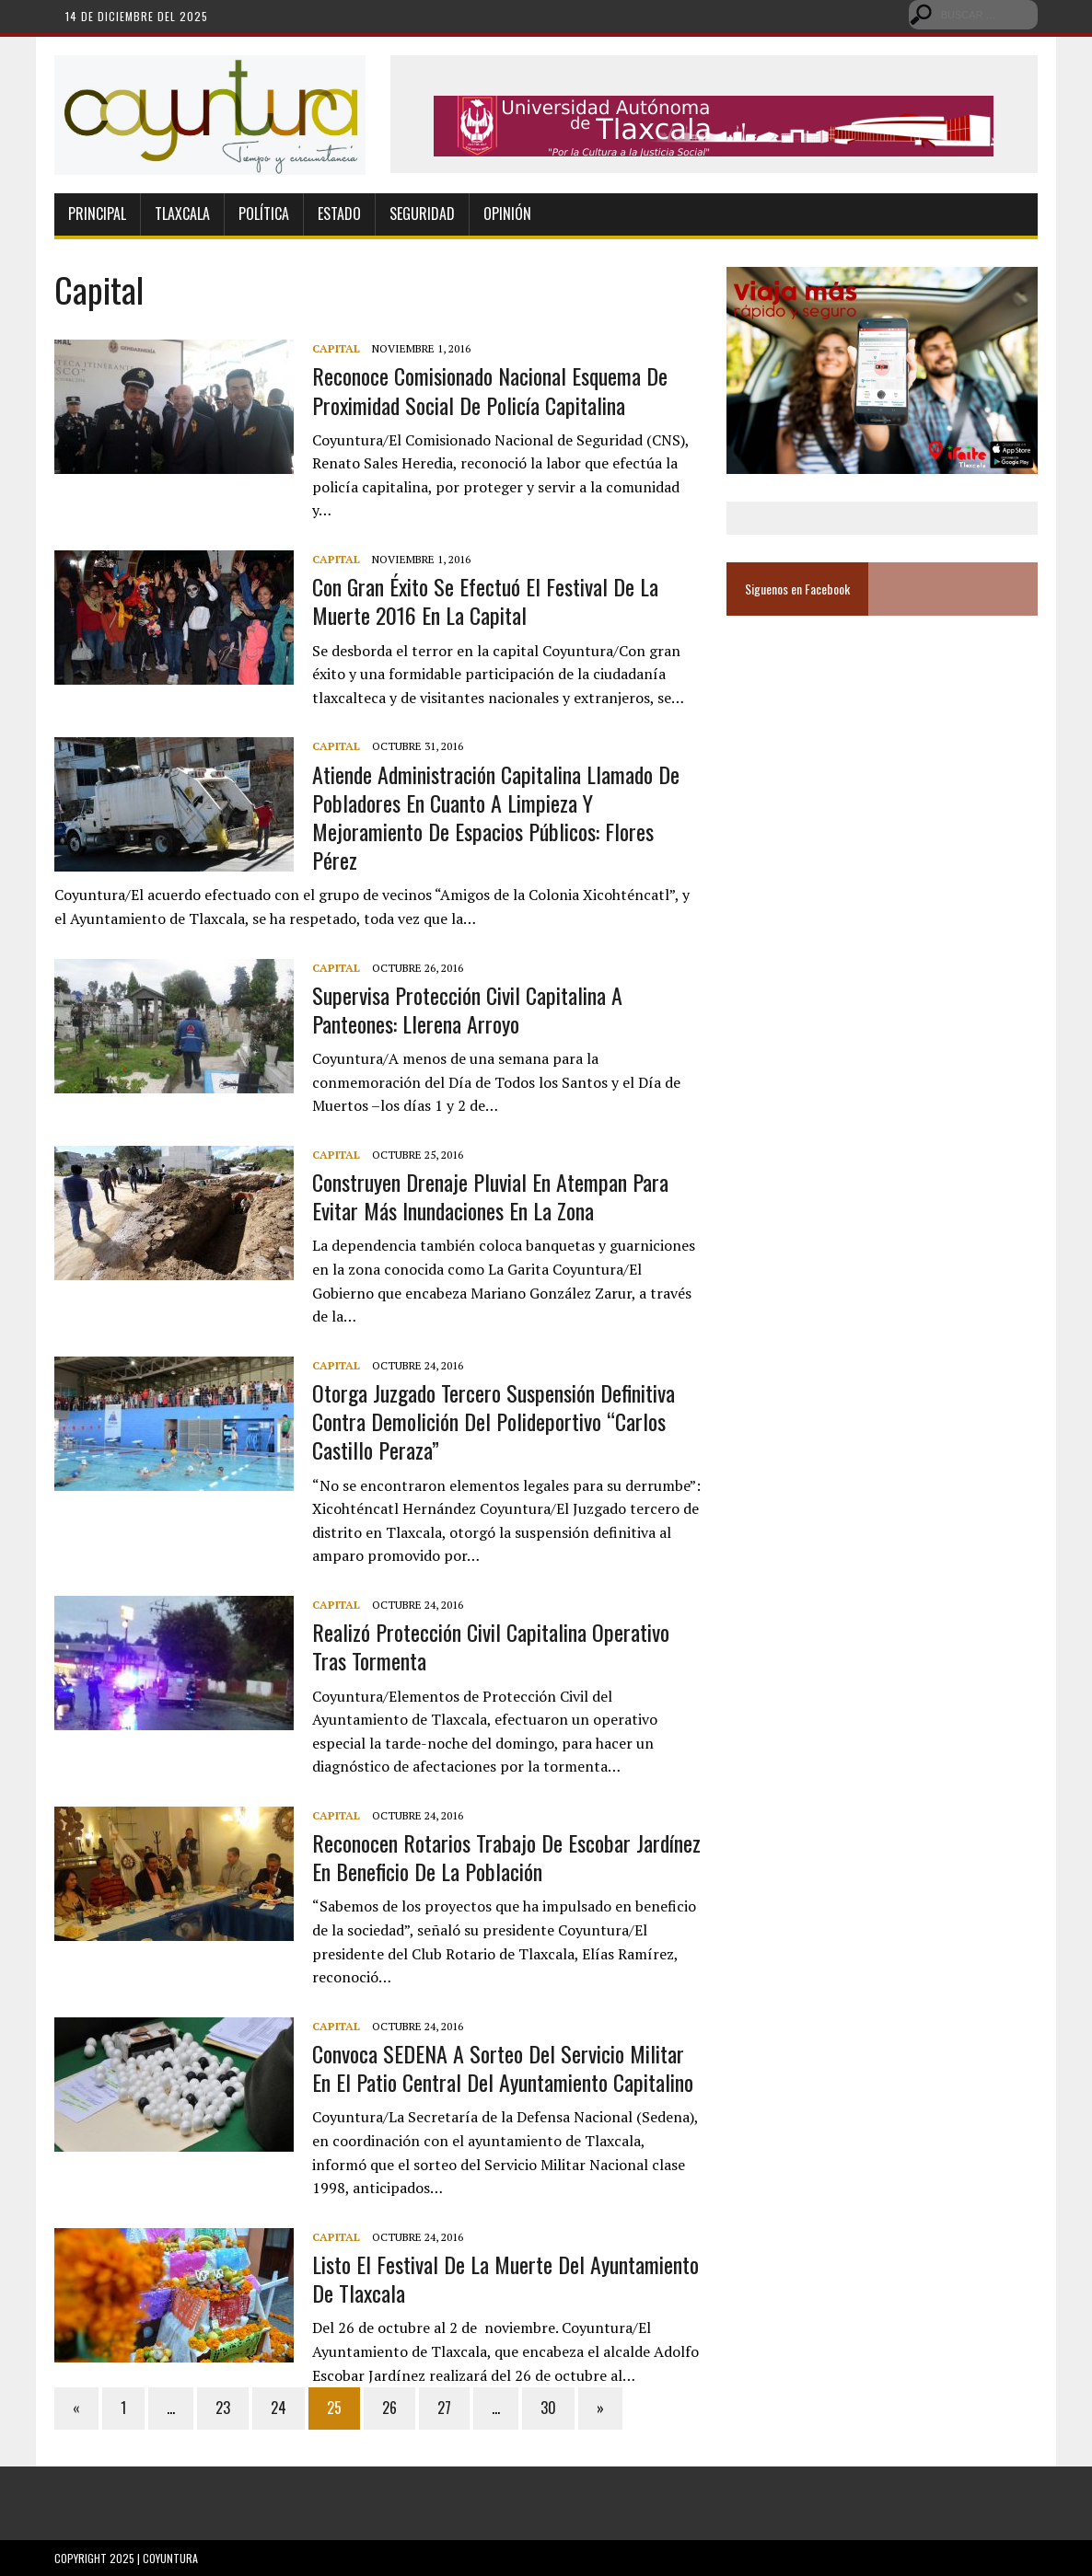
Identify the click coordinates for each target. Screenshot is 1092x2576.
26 (389, 2408)
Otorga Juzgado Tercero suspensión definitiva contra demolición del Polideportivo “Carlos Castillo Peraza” (493, 1421)
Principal (97, 213)
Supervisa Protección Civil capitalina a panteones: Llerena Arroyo (467, 1009)
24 (278, 2408)
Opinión (507, 213)
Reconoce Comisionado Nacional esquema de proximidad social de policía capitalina (490, 390)
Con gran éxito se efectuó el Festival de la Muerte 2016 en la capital (485, 600)
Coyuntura (170, 2558)
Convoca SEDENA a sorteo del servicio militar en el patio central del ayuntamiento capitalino (502, 2067)
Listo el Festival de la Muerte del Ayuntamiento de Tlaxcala (505, 2278)
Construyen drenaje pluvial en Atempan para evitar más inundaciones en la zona (490, 1196)
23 (222, 2408)
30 (548, 2408)
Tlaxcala (182, 213)
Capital (336, 348)
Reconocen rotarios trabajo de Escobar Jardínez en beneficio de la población (506, 1857)
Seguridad (422, 213)
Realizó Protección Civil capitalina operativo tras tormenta (490, 1646)
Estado (339, 213)
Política (263, 213)
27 (444, 2408)
